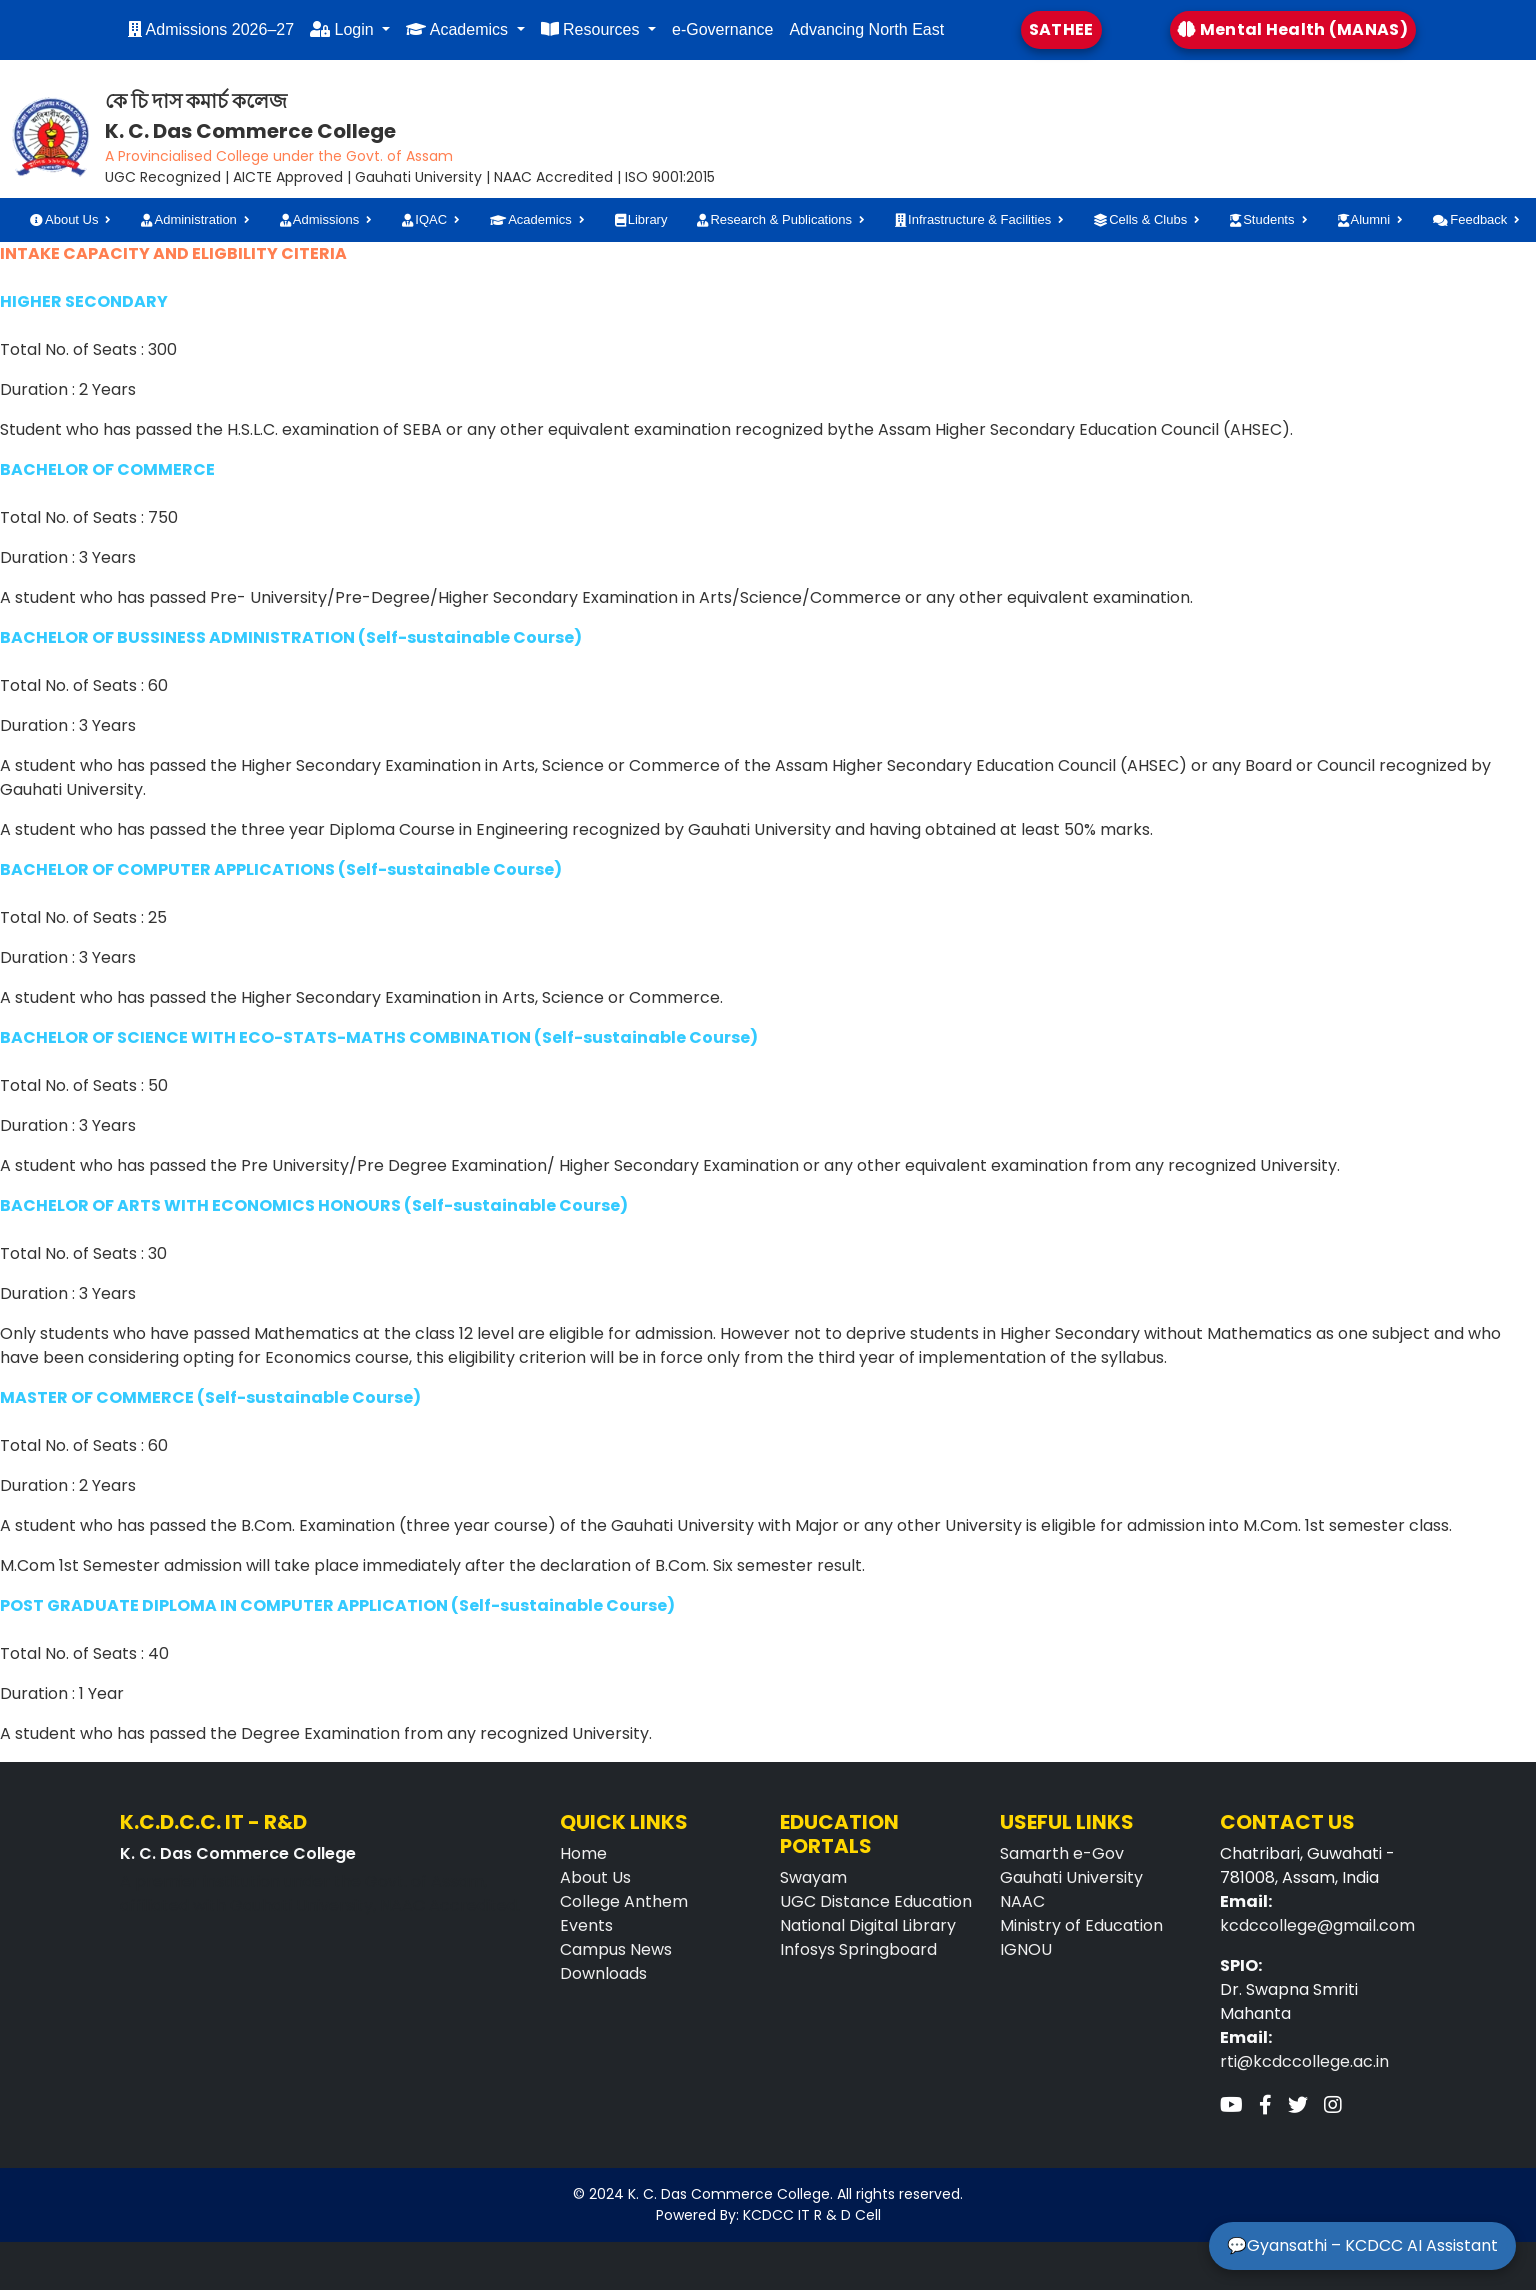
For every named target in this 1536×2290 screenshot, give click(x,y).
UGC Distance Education (876, 1901)
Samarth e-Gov (1062, 1853)
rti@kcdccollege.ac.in (1304, 2061)
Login (344, 29)
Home (583, 1853)
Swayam (813, 1877)
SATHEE (1061, 29)
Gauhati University (1071, 1877)
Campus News (616, 1949)
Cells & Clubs (1140, 219)
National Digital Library (868, 1925)
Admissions (319, 219)
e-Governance (722, 29)
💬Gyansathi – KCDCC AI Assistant (1362, 2245)
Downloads (603, 1973)
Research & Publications (774, 219)
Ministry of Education (1081, 1925)
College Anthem (624, 1901)
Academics (459, 29)
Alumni (1364, 219)
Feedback (1470, 219)
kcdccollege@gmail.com (1317, 1925)
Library (641, 219)
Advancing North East (866, 29)
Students (1262, 219)
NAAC (1022, 1901)
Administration (188, 219)
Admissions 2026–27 (211, 29)
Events (586, 1925)
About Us (64, 219)
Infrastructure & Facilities (973, 219)
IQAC (424, 219)
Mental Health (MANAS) (1293, 29)
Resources (592, 29)
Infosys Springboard (858, 1949)
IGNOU (1026, 1949)
